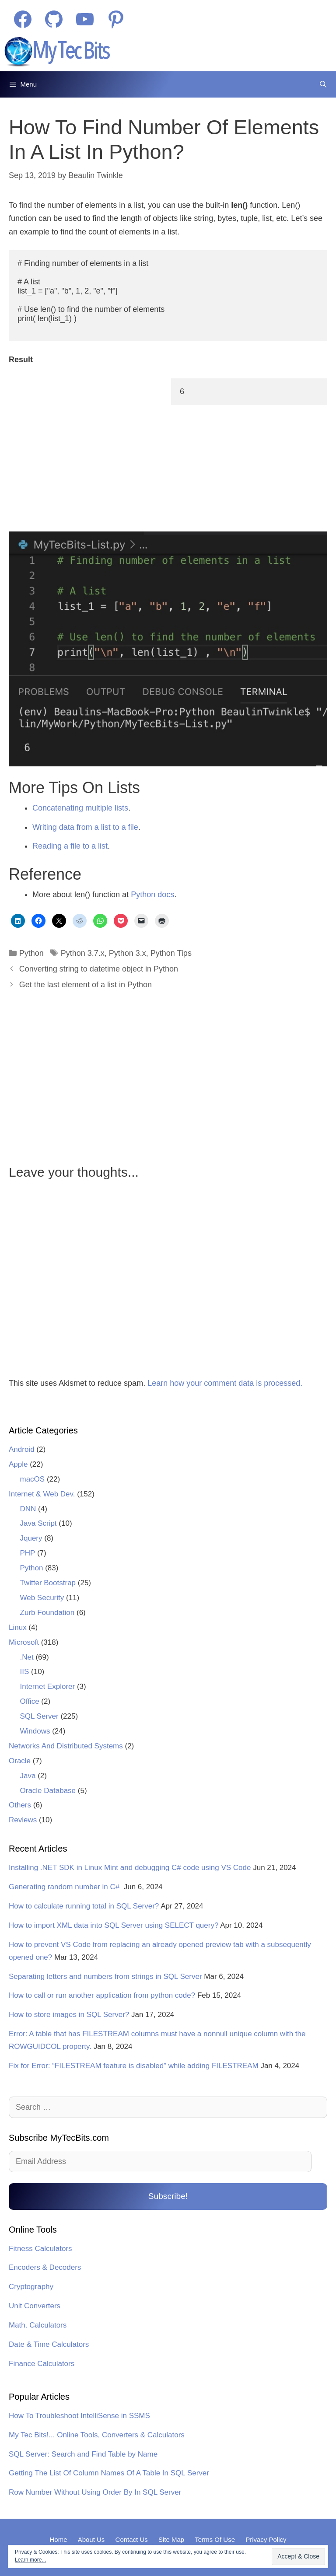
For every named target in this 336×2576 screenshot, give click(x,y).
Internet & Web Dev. (42, 1494)
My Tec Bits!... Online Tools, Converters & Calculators (97, 2435)
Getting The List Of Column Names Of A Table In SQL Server (109, 2473)
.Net (27, 1657)
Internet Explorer (47, 1686)
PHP (27, 1553)
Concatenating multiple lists (80, 808)
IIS (24, 1671)
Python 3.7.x (83, 953)
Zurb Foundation (47, 1612)
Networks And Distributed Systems (66, 1746)
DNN (28, 1509)
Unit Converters (34, 2306)
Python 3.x (127, 953)
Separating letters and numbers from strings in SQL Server (105, 1976)
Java (28, 1776)
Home (58, 2539)
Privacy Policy (265, 2539)
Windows (35, 1731)
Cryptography (31, 2286)
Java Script (38, 1523)
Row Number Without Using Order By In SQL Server (95, 2492)
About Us (91, 2539)
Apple (18, 1464)
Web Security (42, 1598)
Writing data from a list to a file (85, 827)
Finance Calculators (41, 2363)
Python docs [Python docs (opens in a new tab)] (152, 894)
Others (20, 1805)
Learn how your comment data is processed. (224, 1383)
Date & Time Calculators (49, 2344)
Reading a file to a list (70, 846)
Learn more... (30, 2560)
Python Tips (171, 953)
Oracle (20, 1761)
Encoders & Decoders (45, 2267)
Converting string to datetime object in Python (98, 969)
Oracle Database (48, 1790)
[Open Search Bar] (323, 84)
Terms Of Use (215, 2539)
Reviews (23, 1820)
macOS (32, 1479)
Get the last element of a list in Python (85, 984)
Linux (18, 1627)
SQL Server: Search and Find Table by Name (83, 2454)
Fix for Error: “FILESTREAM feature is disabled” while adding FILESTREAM (134, 2066)
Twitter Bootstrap (48, 1583)
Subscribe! (168, 2196)
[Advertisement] (84, 450)
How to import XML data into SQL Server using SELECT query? (113, 1925)
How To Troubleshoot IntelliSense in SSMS (79, 2416)
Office (29, 1701)
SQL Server (39, 1716)
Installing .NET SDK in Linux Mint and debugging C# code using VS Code (130, 1867)
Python (31, 953)
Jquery (31, 1538)
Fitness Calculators (40, 2248)
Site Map (171, 2539)
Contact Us (132, 2539)
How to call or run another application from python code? (102, 1995)
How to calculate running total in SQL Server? (84, 1906)
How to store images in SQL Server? (69, 2014)
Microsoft (24, 1642)
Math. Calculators (37, 2325)
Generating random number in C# (65, 1887)
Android (22, 1449)
